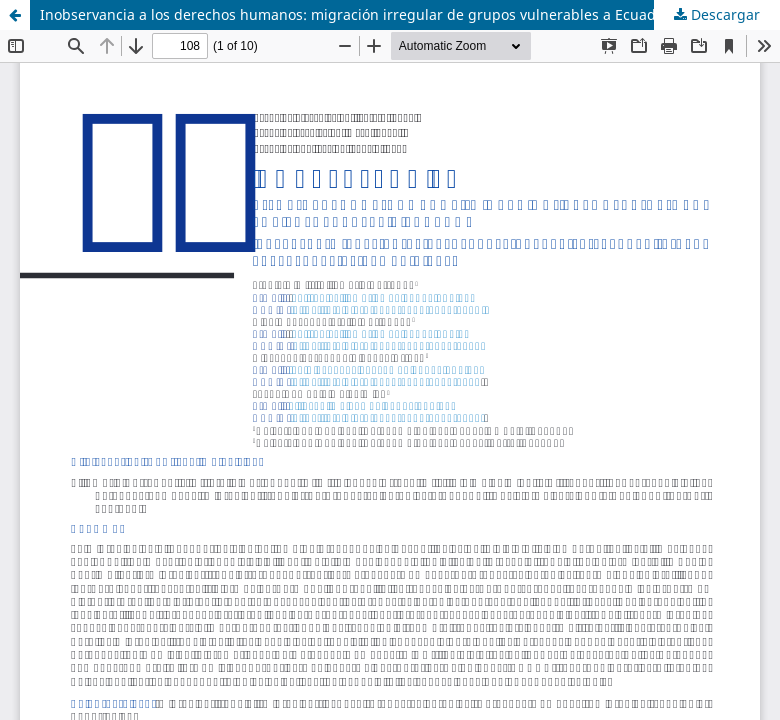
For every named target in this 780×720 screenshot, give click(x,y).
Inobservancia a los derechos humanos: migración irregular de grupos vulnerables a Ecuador (355, 14)
